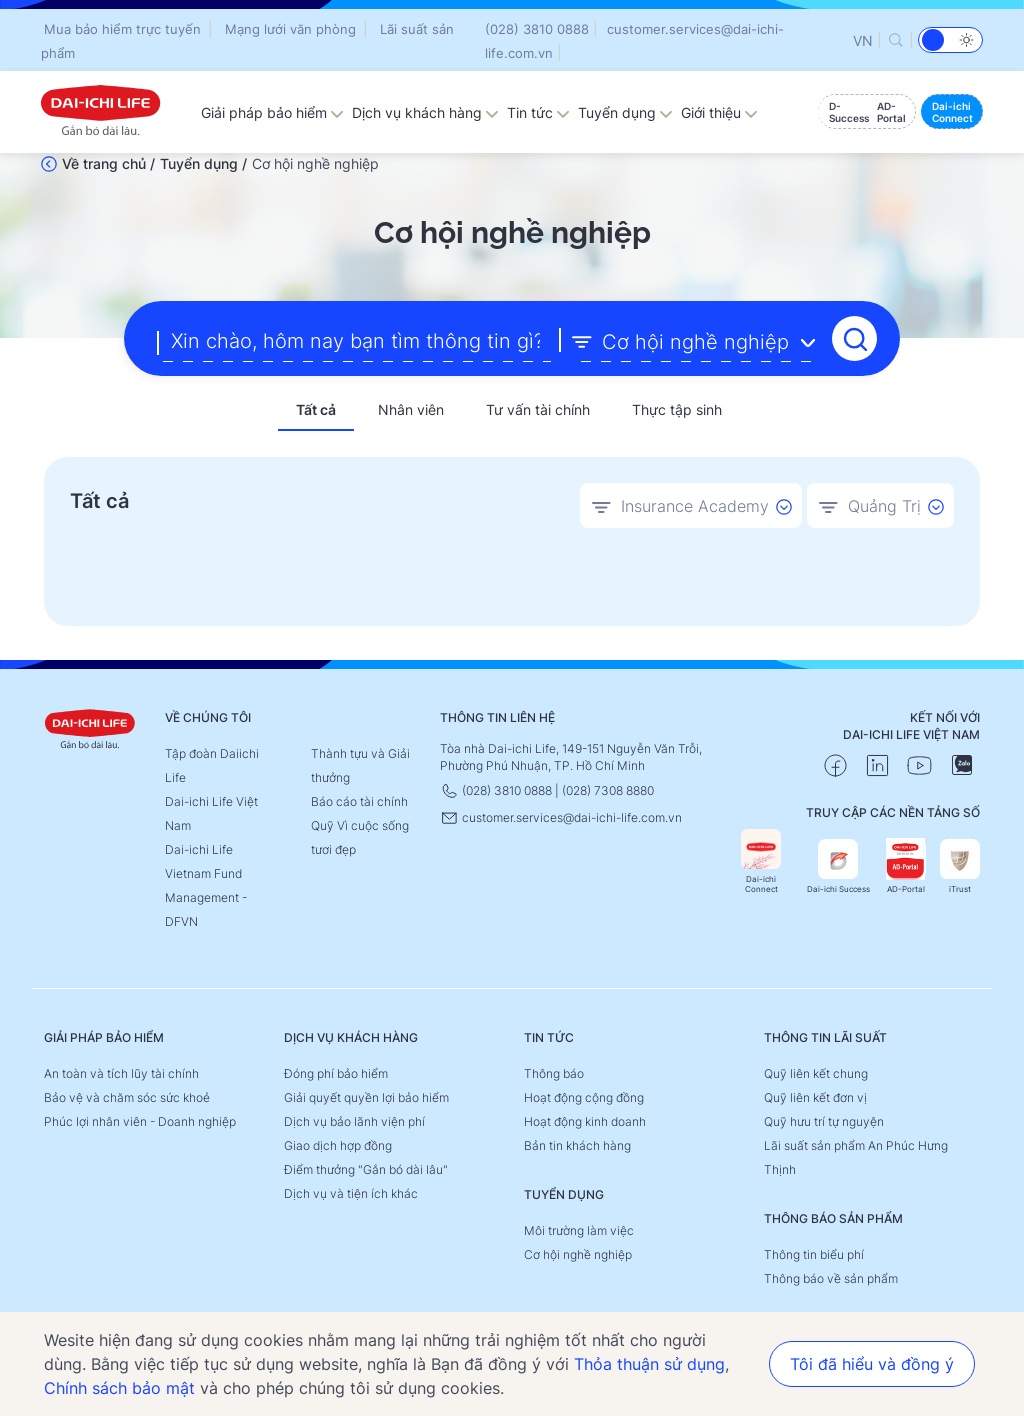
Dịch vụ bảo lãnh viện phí (354, 1121)
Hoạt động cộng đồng (584, 1097)
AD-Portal (906, 866)
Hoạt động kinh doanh (585, 1121)
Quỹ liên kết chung (816, 1073)
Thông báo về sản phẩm (831, 1278)
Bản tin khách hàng (577, 1145)
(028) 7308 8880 (608, 790)
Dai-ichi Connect (761, 861)
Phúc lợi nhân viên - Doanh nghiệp (140, 1121)
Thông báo (554, 1073)
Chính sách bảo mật (119, 1388)
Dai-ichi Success (838, 866)
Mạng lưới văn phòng (290, 29)
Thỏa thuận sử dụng (649, 1364)
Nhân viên (411, 409)
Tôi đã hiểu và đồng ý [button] (872, 1364)
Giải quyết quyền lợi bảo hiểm (366, 1097)
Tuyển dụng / (203, 163)
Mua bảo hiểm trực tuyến (122, 29)
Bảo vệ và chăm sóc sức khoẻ (127, 1097)
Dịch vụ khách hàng (425, 112)
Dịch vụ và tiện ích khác (351, 1193)
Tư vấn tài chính (538, 409)
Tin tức (538, 112)
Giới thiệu (719, 112)
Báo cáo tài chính (359, 801)
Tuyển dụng (625, 112)
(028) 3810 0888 (537, 29)
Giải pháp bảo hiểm (272, 112)
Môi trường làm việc (579, 1230)
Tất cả (316, 409)
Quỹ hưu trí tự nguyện (824, 1121)
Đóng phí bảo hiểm (336, 1073)
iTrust (960, 866)
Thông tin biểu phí (814, 1254)
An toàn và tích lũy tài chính (121, 1073)
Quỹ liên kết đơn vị (815, 1097)
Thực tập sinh (677, 409)
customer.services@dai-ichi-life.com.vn (561, 817)
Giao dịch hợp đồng (338, 1145)
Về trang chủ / (108, 163)
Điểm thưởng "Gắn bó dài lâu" (366, 1169)
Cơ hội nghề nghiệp (578, 1254)
